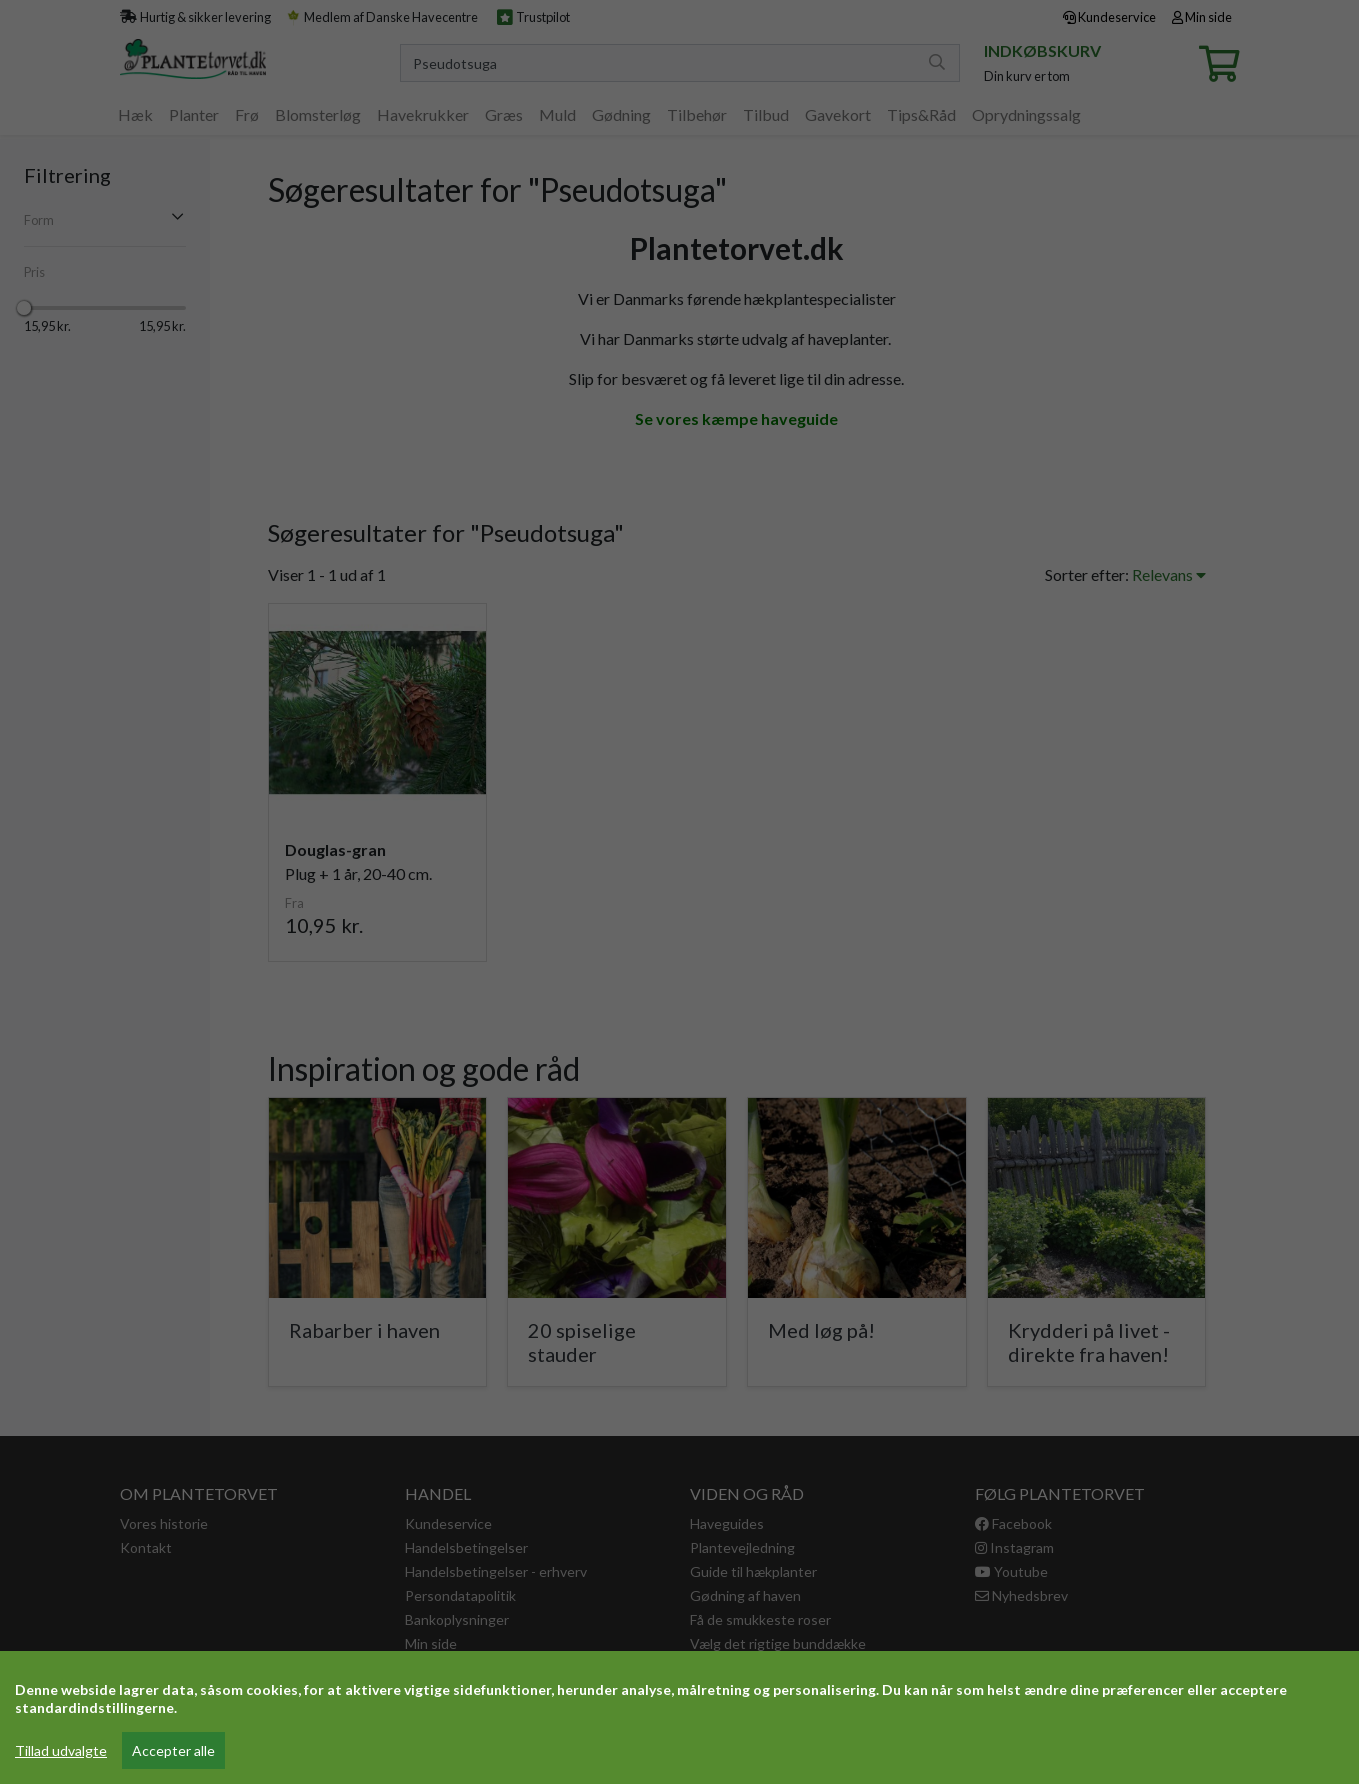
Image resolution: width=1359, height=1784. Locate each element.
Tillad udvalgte (61, 1750)
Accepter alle (173, 1750)
